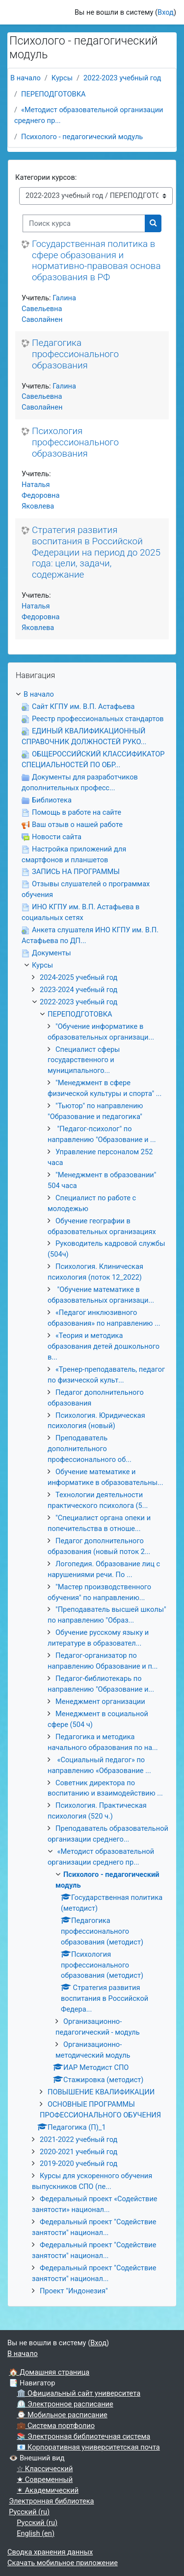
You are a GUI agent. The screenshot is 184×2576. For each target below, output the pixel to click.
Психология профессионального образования (75, 442)
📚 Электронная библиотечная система (83, 2436)
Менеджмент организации (100, 1701)
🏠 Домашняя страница (49, 2372)
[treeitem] (92, 1492)
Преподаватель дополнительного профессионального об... (89, 1449)
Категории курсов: (46, 177)
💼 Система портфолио (56, 2425)
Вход (166, 12)
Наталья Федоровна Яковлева (40, 495)
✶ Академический (48, 2490)
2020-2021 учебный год (78, 2151)
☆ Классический (45, 2468)
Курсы (62, 77)
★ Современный (45, 2479)
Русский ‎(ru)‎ (29, 2511)
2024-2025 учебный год (78, 977)
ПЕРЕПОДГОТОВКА (53, 94)
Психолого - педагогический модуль (82, 136)
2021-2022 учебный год (78, 2139)
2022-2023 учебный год (122, 77)
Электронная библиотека (51, 2501)
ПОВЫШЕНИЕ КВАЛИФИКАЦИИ (101, 2092)
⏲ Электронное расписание (65, 2404)
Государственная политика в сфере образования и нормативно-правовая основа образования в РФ (96, 261)
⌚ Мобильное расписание (62, 2414)
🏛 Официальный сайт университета (78, 2393)
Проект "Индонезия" (74, 2290)
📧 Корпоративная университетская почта (88, 2447)
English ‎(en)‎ (35, 2533)
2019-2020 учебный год (78, 2163)
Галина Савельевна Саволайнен (49, 308)
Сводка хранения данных (50, 2552)
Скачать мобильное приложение (62, 2562)
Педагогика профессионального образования (75, 354)
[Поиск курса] (84, 223)
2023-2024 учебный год (78, 989)
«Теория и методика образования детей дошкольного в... (103, 1346)
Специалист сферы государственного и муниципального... (84, 1060)
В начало (25, 77)
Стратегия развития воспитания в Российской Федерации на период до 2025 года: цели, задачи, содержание (96, 552)
